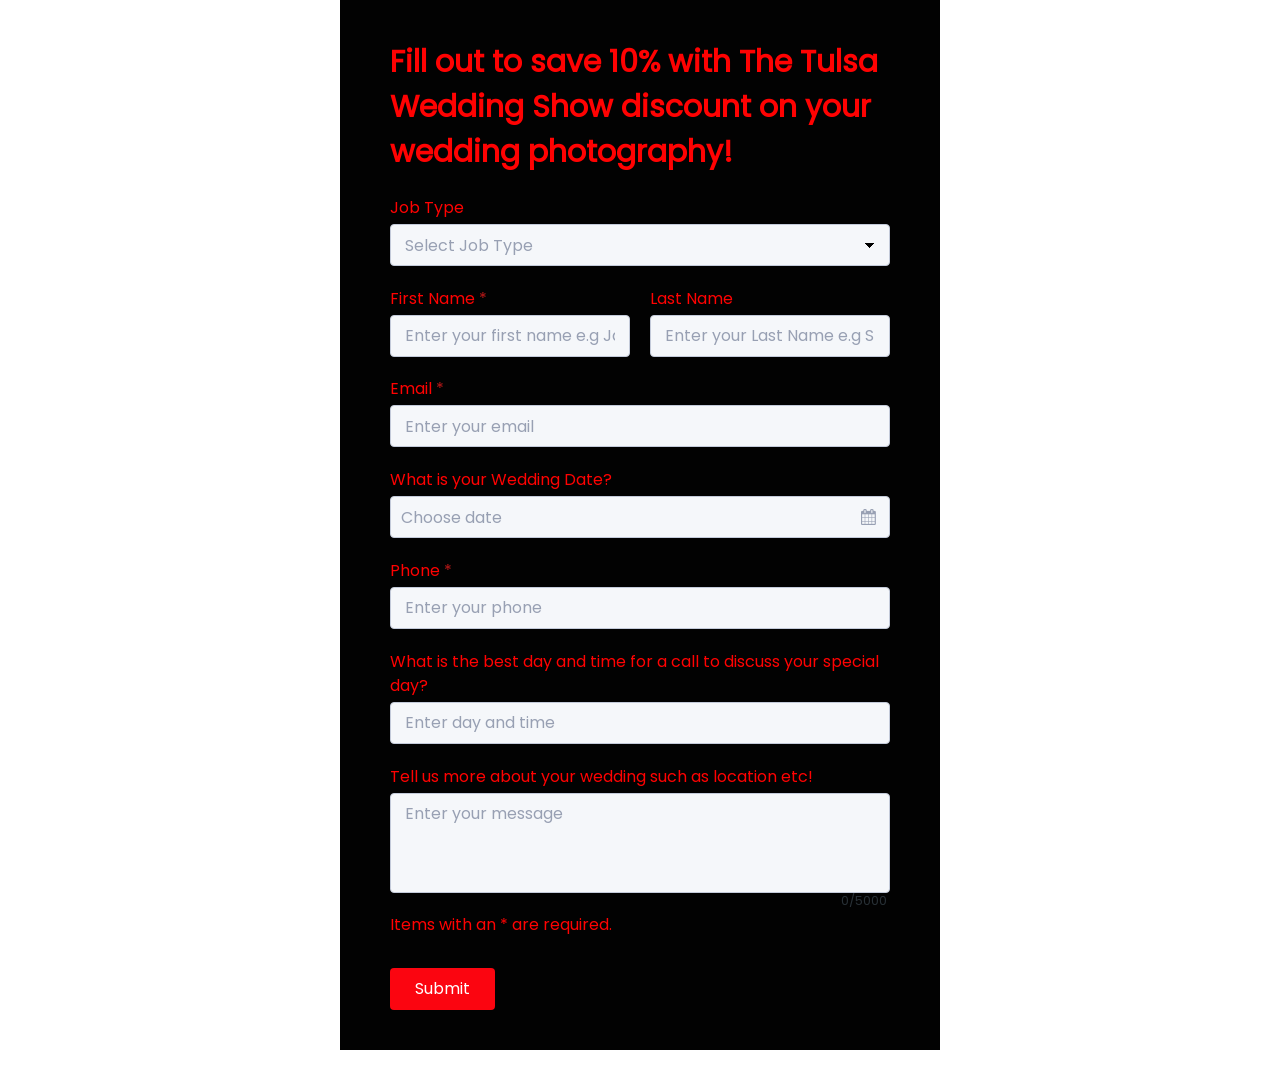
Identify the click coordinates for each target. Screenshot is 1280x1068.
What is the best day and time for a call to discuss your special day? (634, 673)
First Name (438, 298)
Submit (442, 988)
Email (417, 388)
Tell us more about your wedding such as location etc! (601, 776)
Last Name (691, 298)
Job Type (427, 207)
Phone (421, 570)
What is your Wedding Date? (501, 479)
